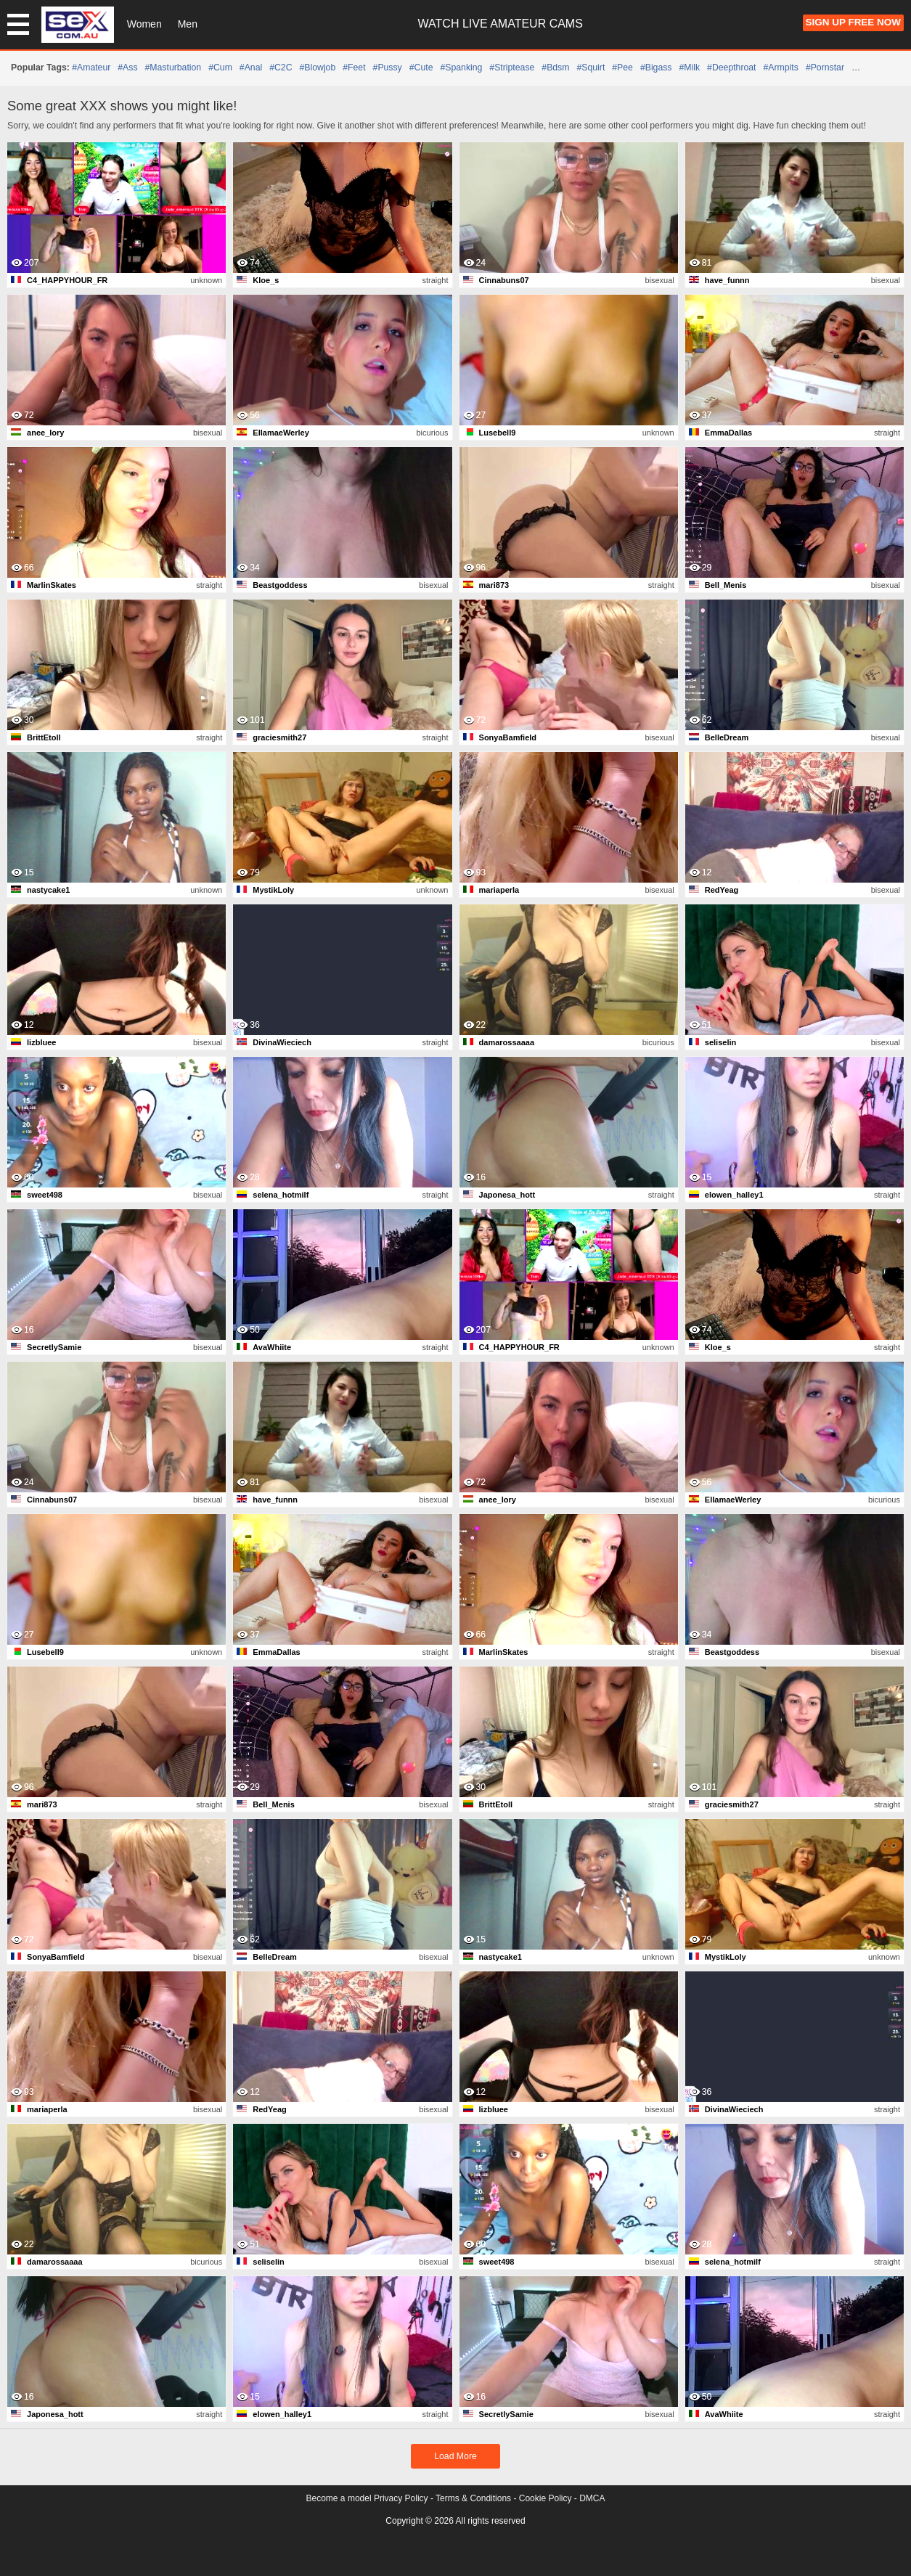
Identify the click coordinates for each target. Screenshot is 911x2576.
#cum (220, 67)
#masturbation (173, 67)
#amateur (91, 67)
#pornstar (825, 67)
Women (144, 24)
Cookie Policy (545, 2498)
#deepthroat (731, 67)
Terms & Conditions (473, 2498)
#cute (421, 67)
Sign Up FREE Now (853, 22)
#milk (689, 67)
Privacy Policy (401, 2498)
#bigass (656, 67)
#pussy (387, 67)
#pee (622, 67)
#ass (127, 67)
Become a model (339, 2498)
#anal (251, 67)
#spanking (461, 67)
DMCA (592, 2498)
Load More (455, 2456)
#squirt (590, 67)
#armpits (781, 67)
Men (187, 24)
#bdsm (555, 67)
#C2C (280, 67)
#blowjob (318, 67)
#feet (354, 67)
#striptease (511, 67)
